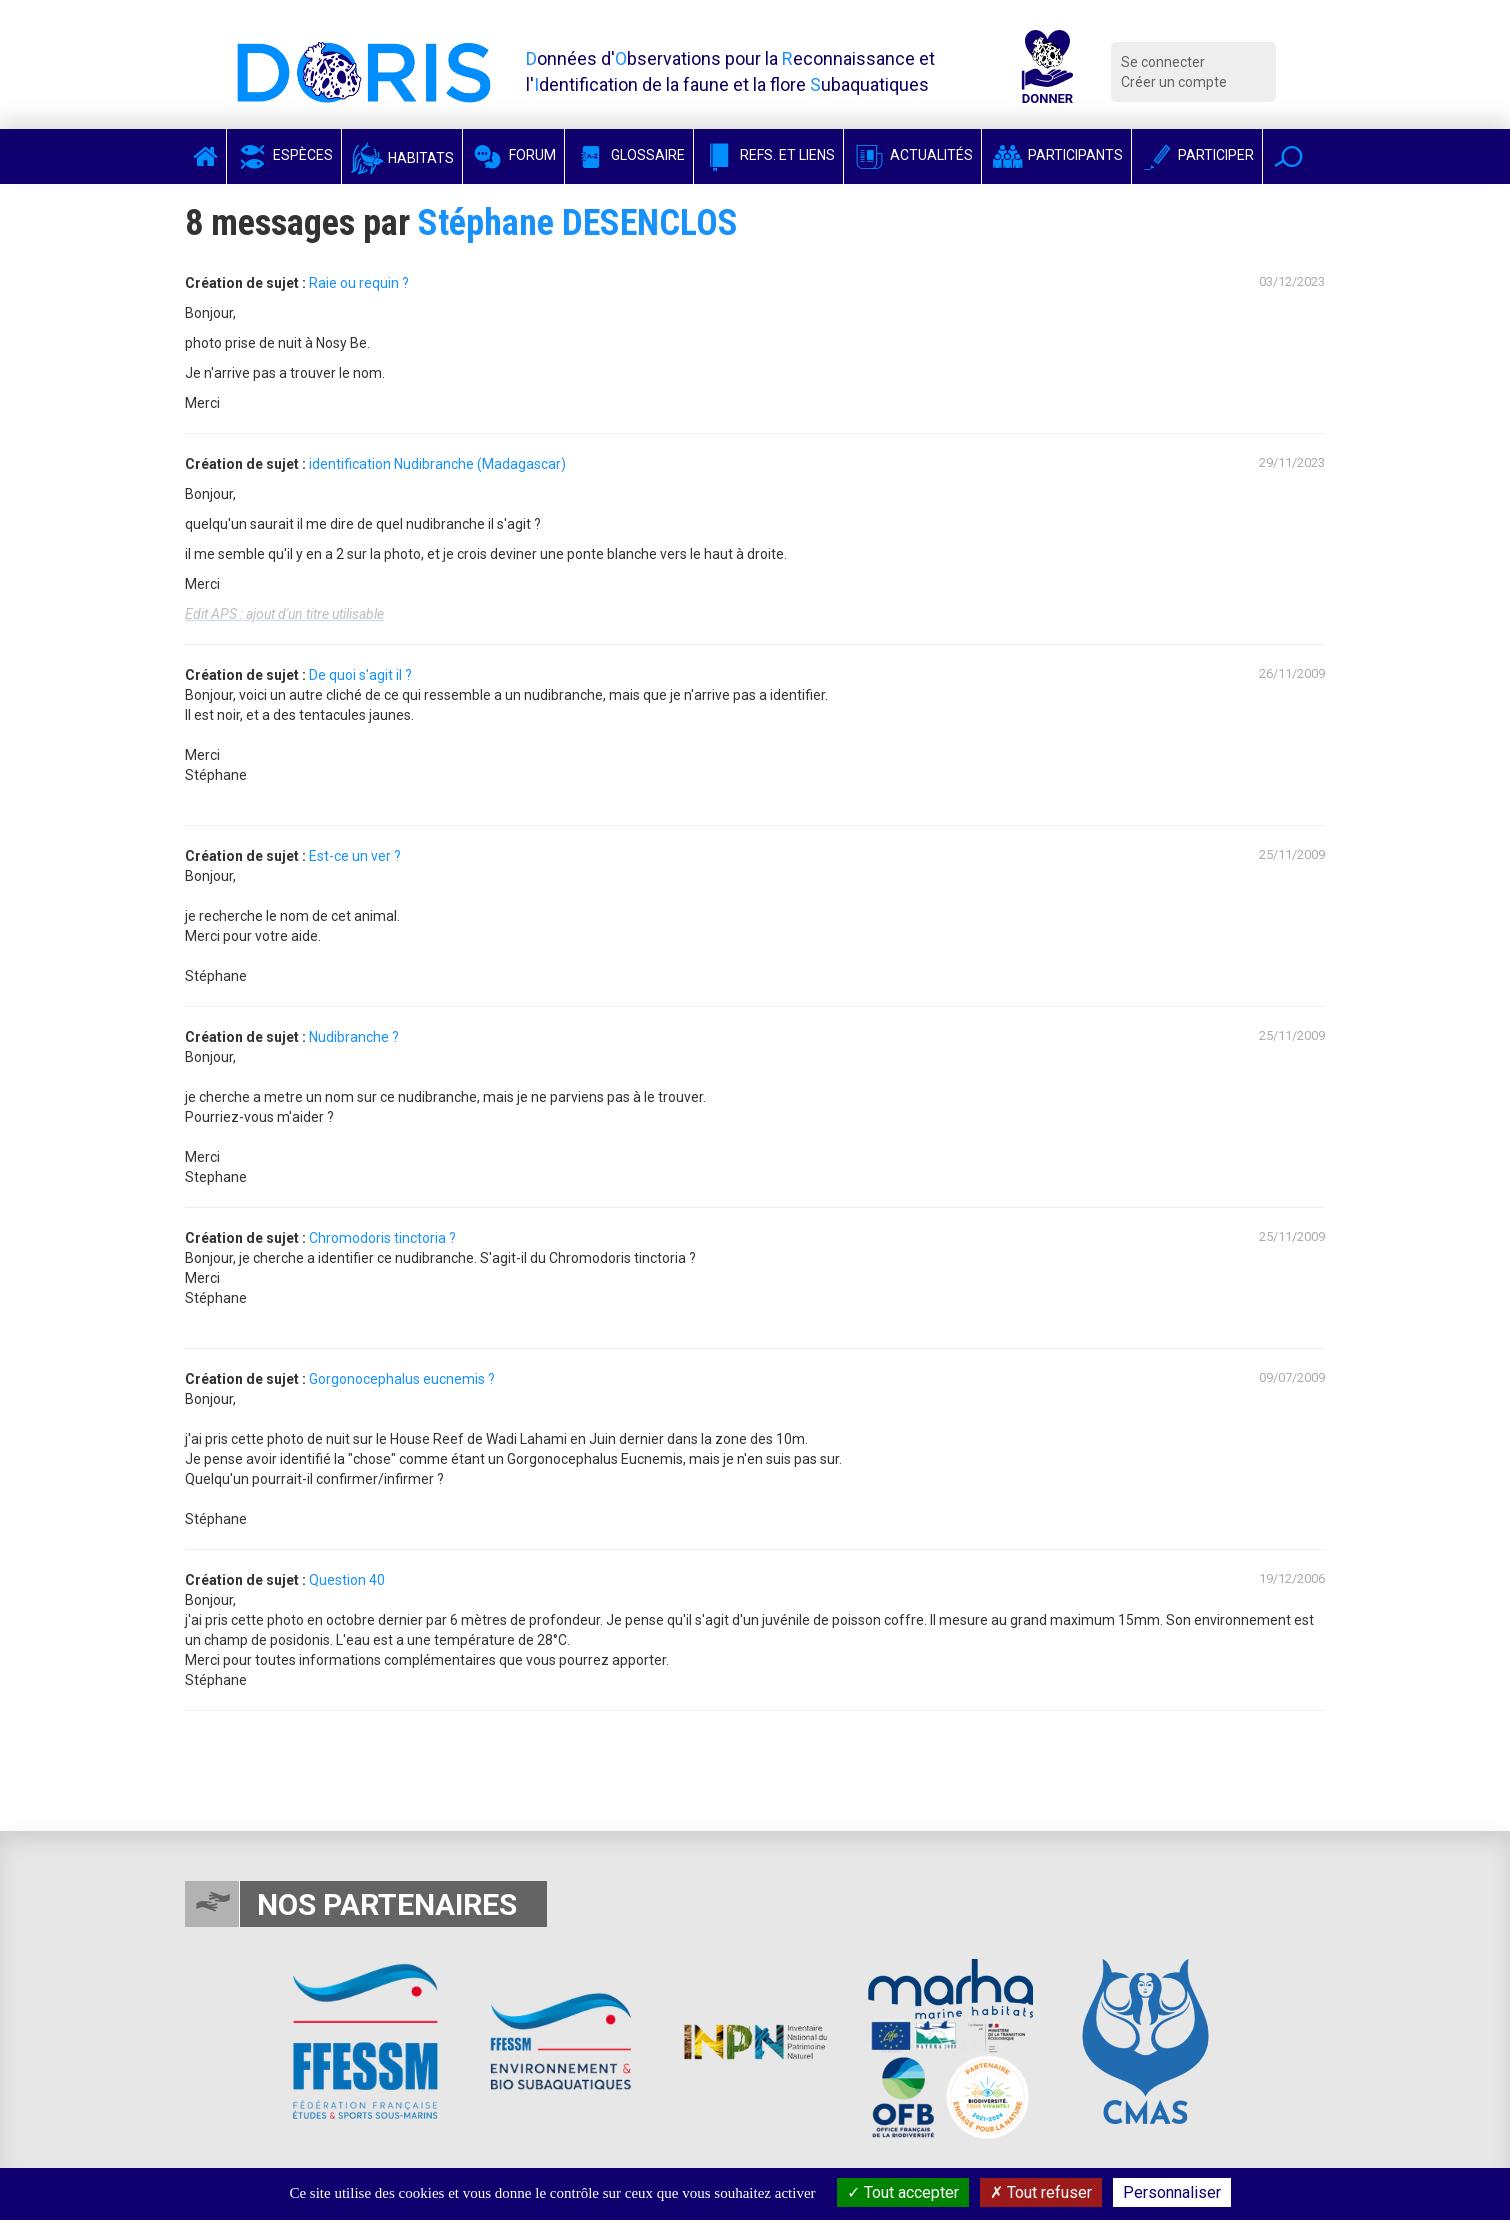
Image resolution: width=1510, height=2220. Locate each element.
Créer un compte (1174, 82)
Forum (513, 155)
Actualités (912, 155)
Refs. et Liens (768, 155)
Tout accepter (903, 2192)
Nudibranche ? (354, 1037)
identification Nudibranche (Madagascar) (437, 464)
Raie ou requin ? (359, 283)
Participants (1056, 155)
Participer (1197, 155)
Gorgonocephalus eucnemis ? (402, 1379)
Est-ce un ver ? (355, 856)
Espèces (284, 155)
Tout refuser (1041, 2192)
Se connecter (1163, 62)
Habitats (402, 158)
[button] (1288, 156)
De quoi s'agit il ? (360, 675)
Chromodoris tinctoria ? (382, 1238)
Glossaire (629, 155)
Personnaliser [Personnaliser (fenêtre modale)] (1172, 2192)
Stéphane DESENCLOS (578, 223)
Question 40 (347, 1580)
